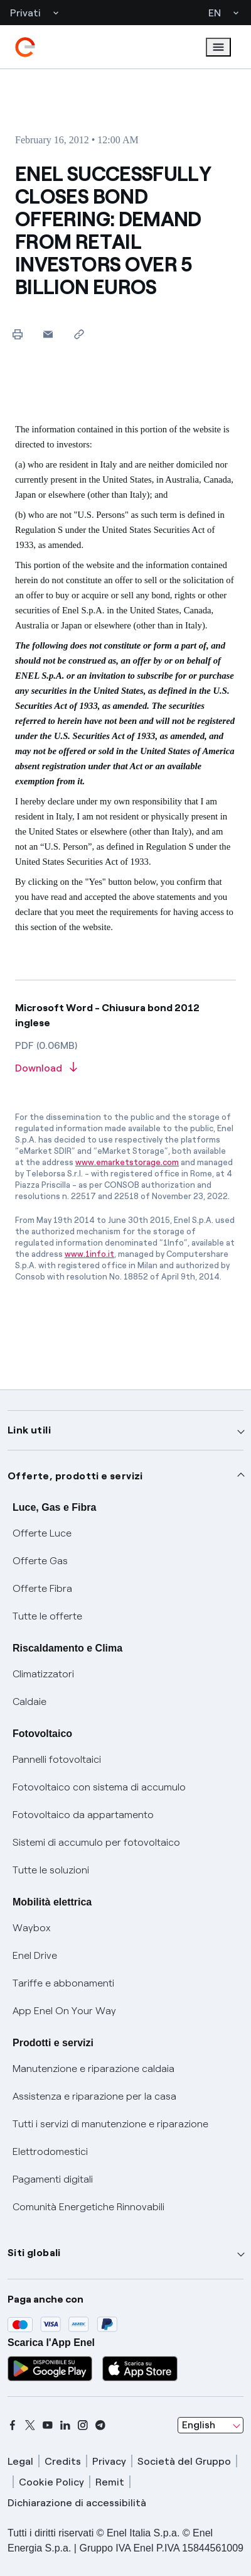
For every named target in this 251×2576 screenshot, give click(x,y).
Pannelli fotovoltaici (57, 1759)
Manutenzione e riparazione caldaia (93, 2069)
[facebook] (13, 2425)
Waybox (32, 1928)
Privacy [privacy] (109, 2461)
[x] (30, 2425)
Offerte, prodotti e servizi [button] (75, 1476)
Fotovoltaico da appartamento (83, 1815)
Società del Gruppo (184, 2461)
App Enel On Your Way (64, 2011)
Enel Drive (35, 1955)
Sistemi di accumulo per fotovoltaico (96, 1842)
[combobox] (210, 2425)
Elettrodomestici (50, 2151)
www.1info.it (89, 1254)
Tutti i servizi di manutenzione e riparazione (110, 2124)
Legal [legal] (20, 2461)
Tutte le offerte (47, 1616)
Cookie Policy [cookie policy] (51, 2482)
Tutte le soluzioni (51, 1870)
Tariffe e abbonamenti (63, 1983)
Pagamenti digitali (53, 2179)
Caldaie (29, 1701)
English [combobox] (198, 2425)
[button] (48, 334)
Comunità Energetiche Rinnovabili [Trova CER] (88, 2207)
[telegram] (100, 2425)
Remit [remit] (109, 2482)
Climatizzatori (43, 1674)
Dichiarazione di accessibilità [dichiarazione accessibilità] (77, 2503)
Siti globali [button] (34, 2253)
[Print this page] (17, 334)
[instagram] (83, 2425)
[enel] (25, 47)
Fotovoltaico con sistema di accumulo (99, 1787)
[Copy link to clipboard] (79, 334)
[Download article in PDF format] (125, 1069)
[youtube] (48, 2425)
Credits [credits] (63, 2461)
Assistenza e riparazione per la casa (94, 2096)
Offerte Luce (42, 1533)
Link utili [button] (29, 1430)
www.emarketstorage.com (127, 1162)
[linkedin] (65, 2425)
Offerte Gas (40, 1561)
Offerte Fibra (42, 1588)
